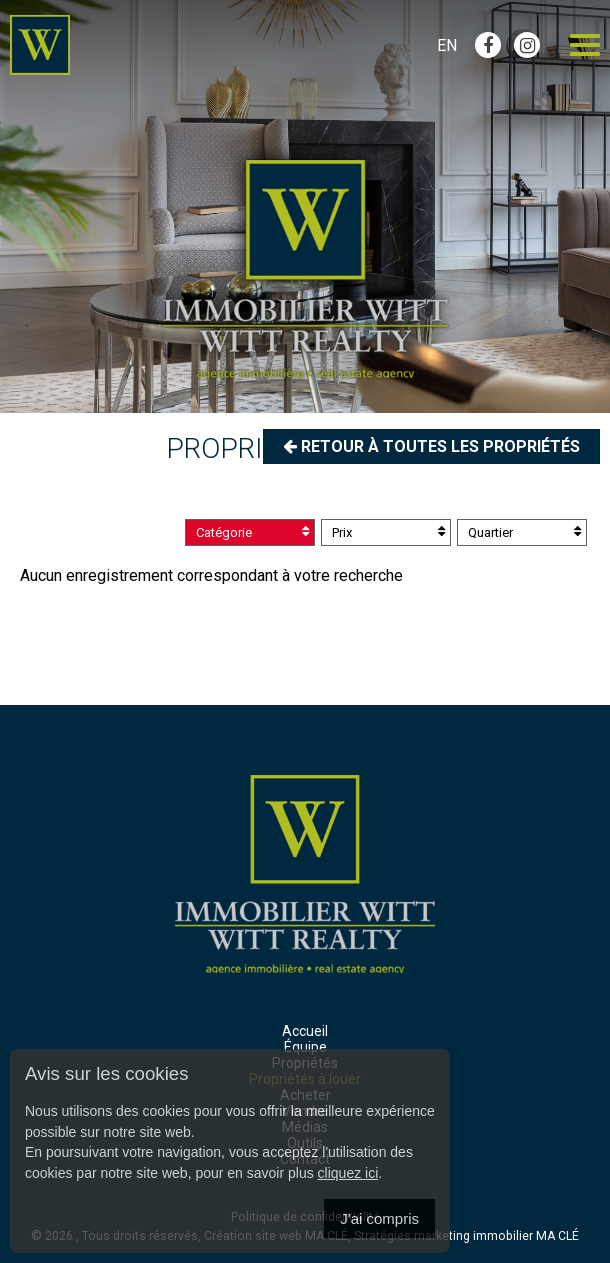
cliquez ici (348, 1173)
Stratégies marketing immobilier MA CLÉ (466, 1236)
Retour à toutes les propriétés (431, 446)
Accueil (305, 1031)
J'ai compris (379, 1218)
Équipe (305, 1047)
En (447, 45)
